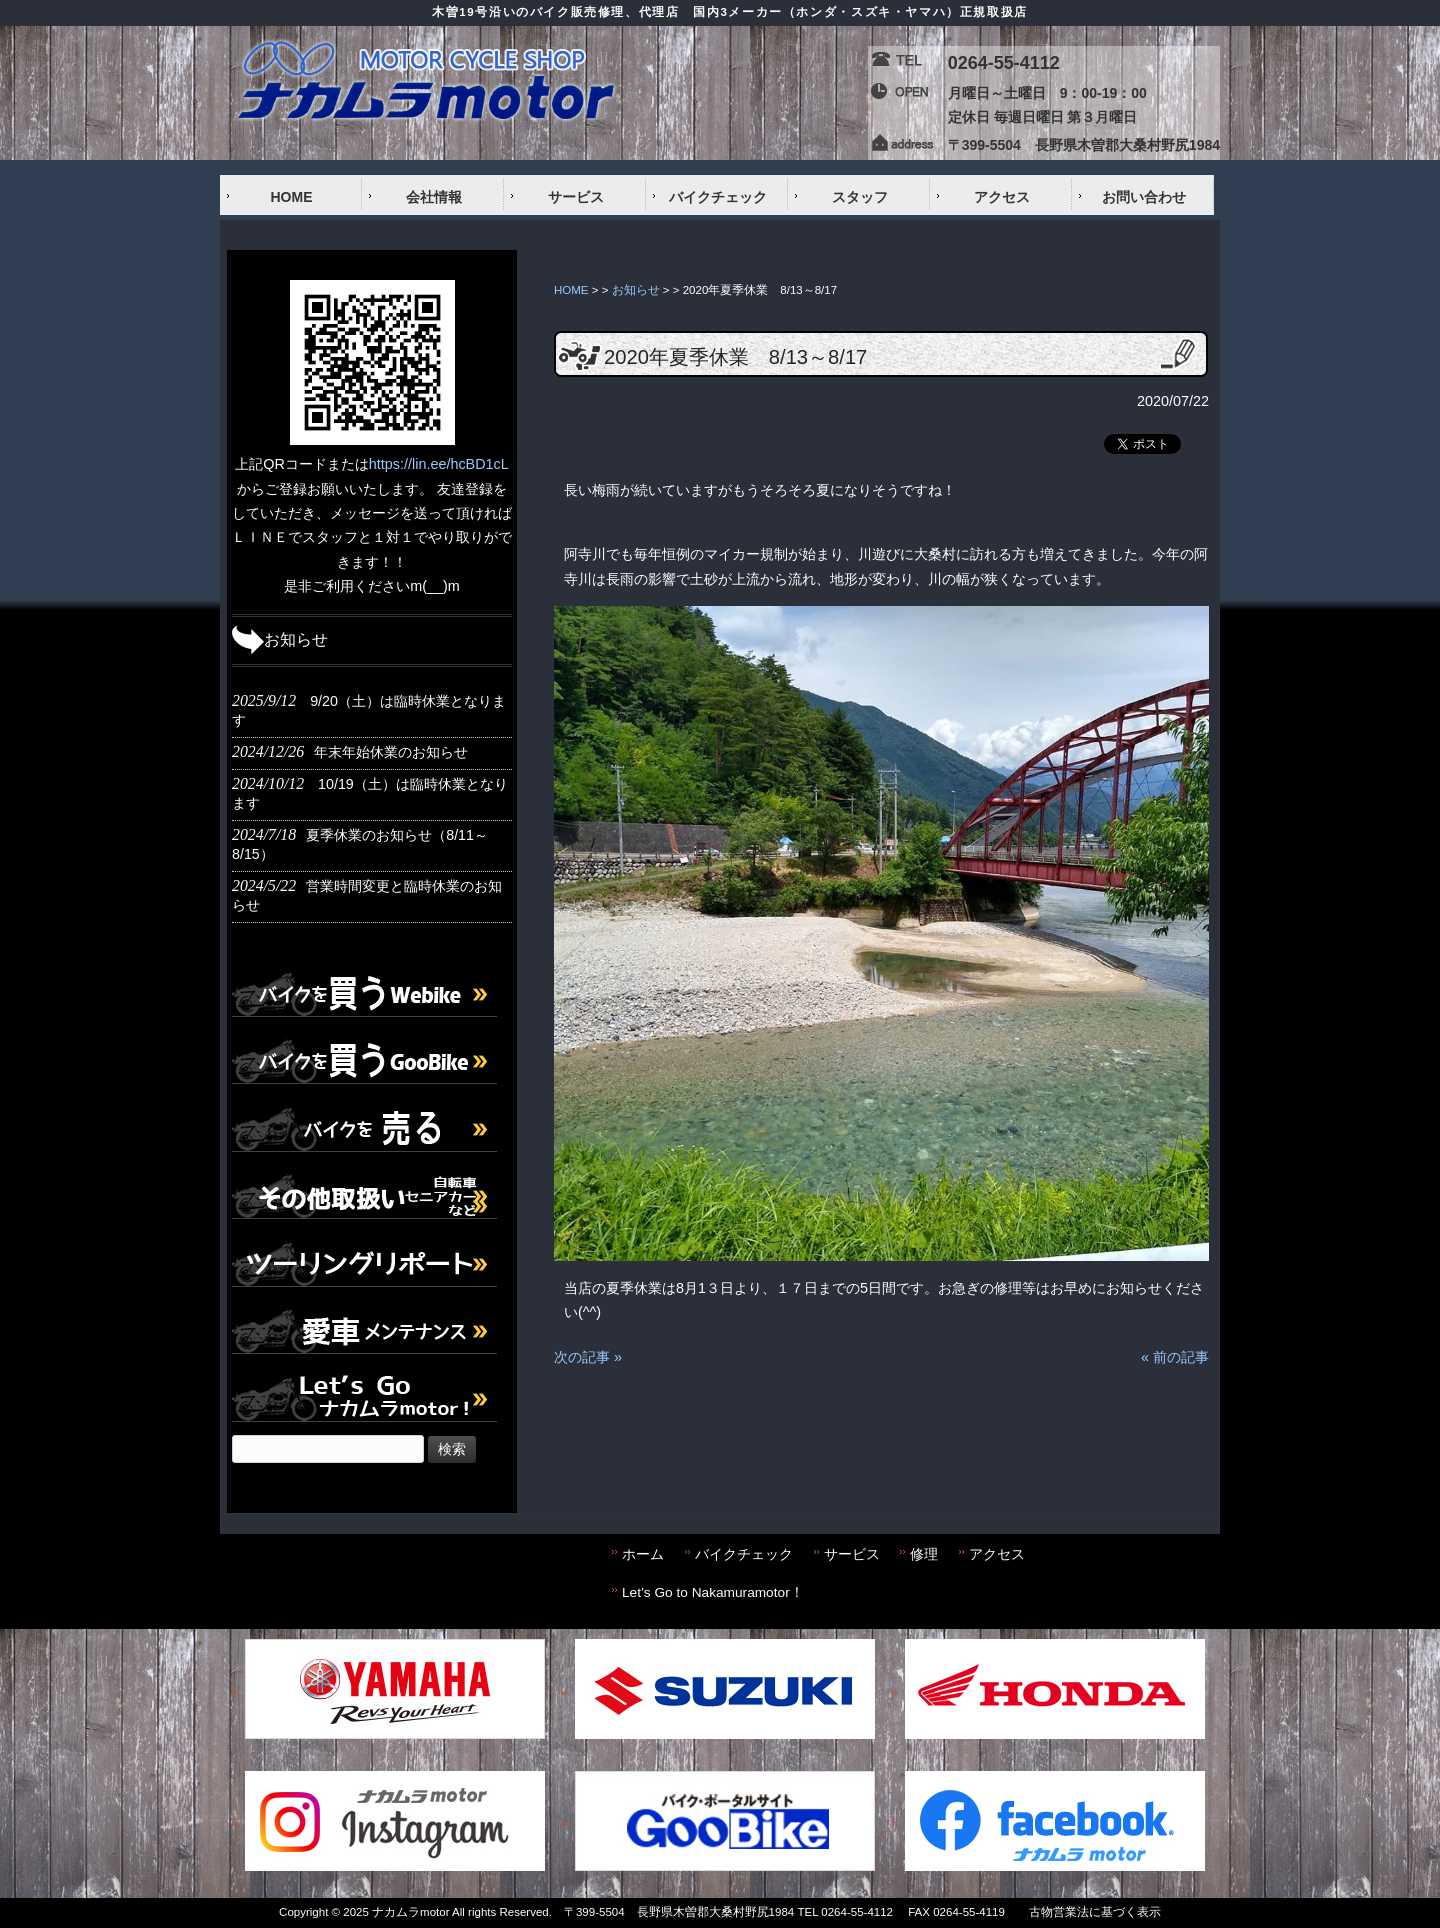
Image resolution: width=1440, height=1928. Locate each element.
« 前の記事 (1175, 1357)
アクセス (997, 1554)
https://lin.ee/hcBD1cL (439, 464)
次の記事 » (588, 1357)
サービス (852, 1554)
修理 (924, 1554)
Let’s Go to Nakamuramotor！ (713, 1592)
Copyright (303, 1912)
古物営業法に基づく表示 (1095, 1912)
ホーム (643, 1554)
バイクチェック (744, 1554)
